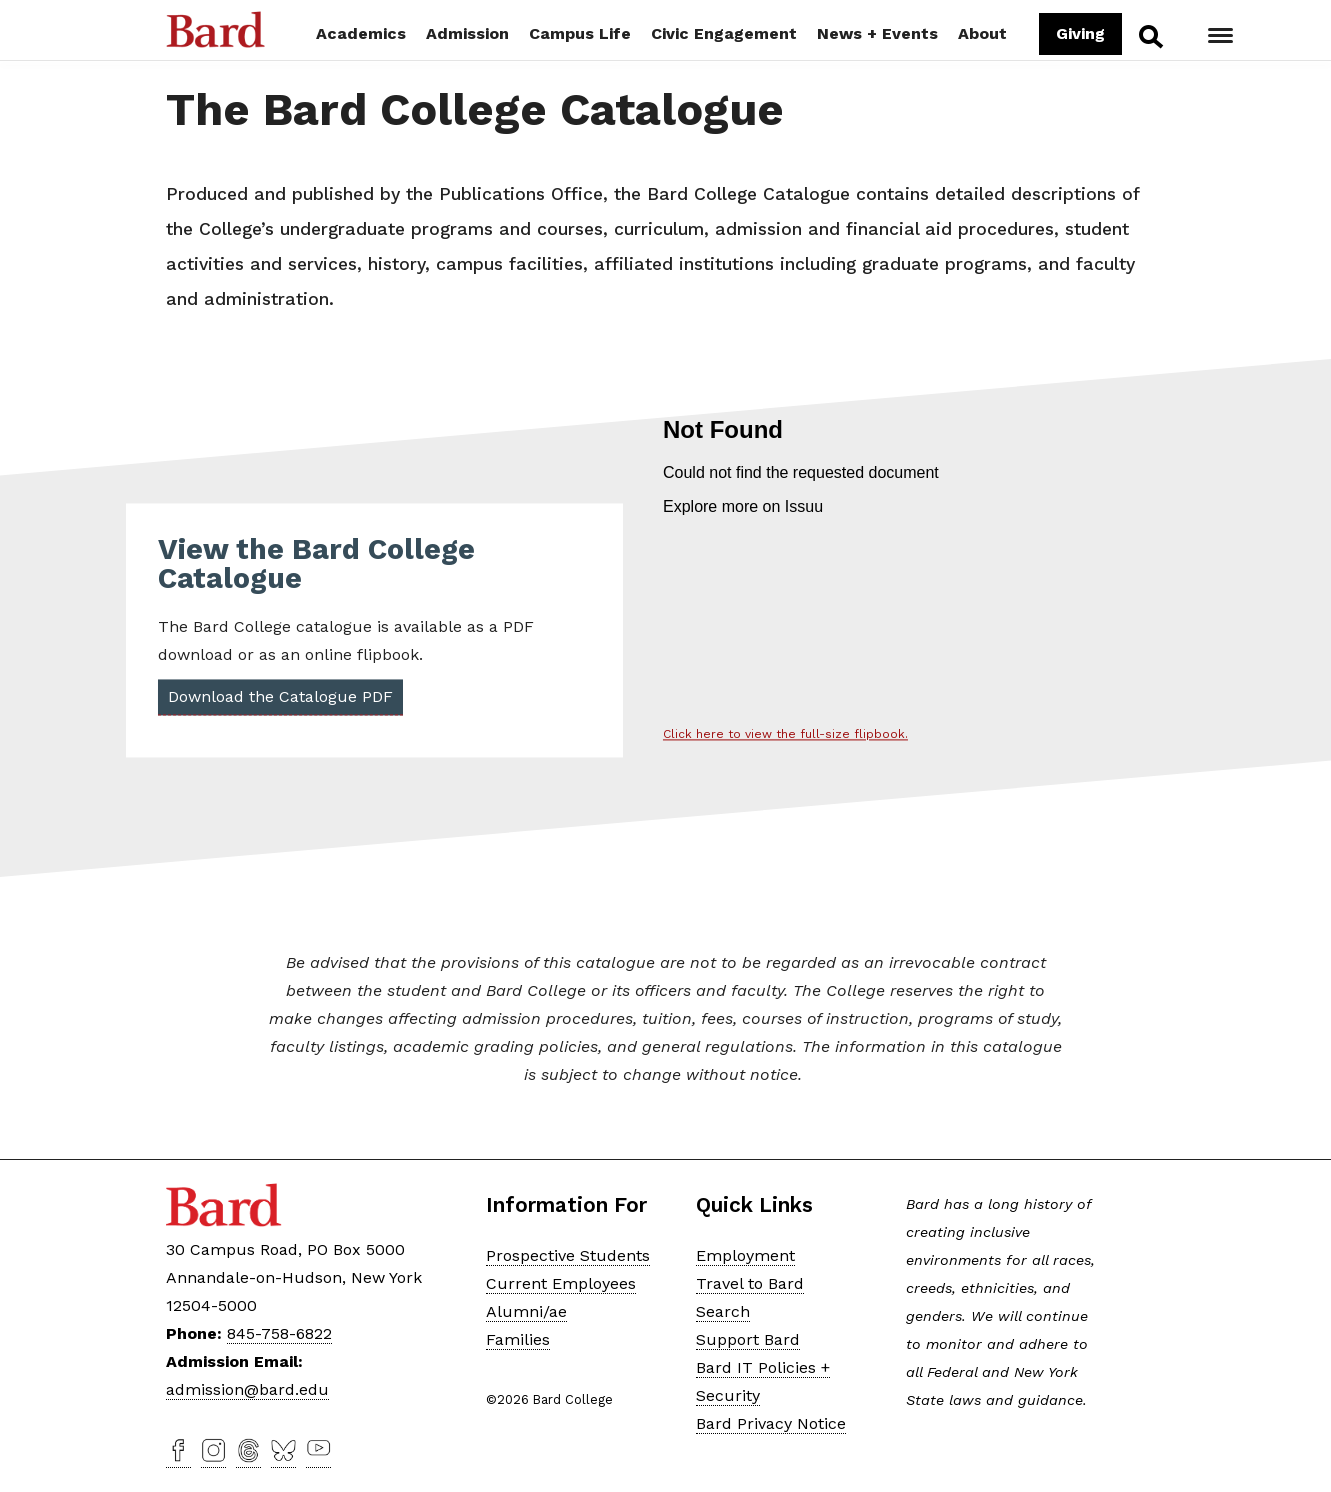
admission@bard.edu (247, 1389)
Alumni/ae (526, 1311)
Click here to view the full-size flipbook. (784, 735)
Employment (745, 1255)
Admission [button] (467, 33)
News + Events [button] (877, 33)
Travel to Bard (750, 1283)
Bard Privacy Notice (771, 1423)
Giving (1080, 33)
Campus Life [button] (580, 33)
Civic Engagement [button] (724, 33)
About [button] (982, 33)
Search (1149, 36)
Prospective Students (568, 1255)
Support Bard (748, 1339)
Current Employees (561, 1283)
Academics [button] (361, 33)
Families (518, 1339)
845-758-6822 (279, 1333)
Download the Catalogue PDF (280, 697)
